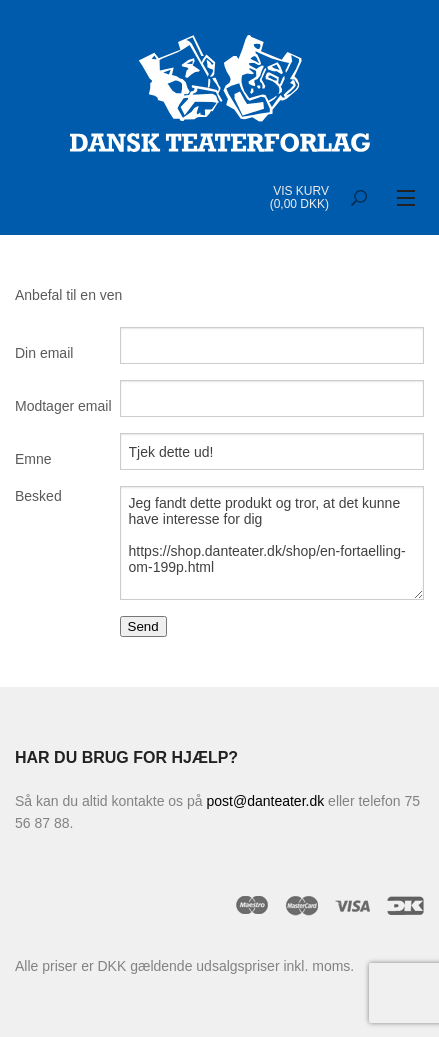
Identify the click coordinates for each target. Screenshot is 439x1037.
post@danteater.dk (265, 801)
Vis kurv (301, 191)
